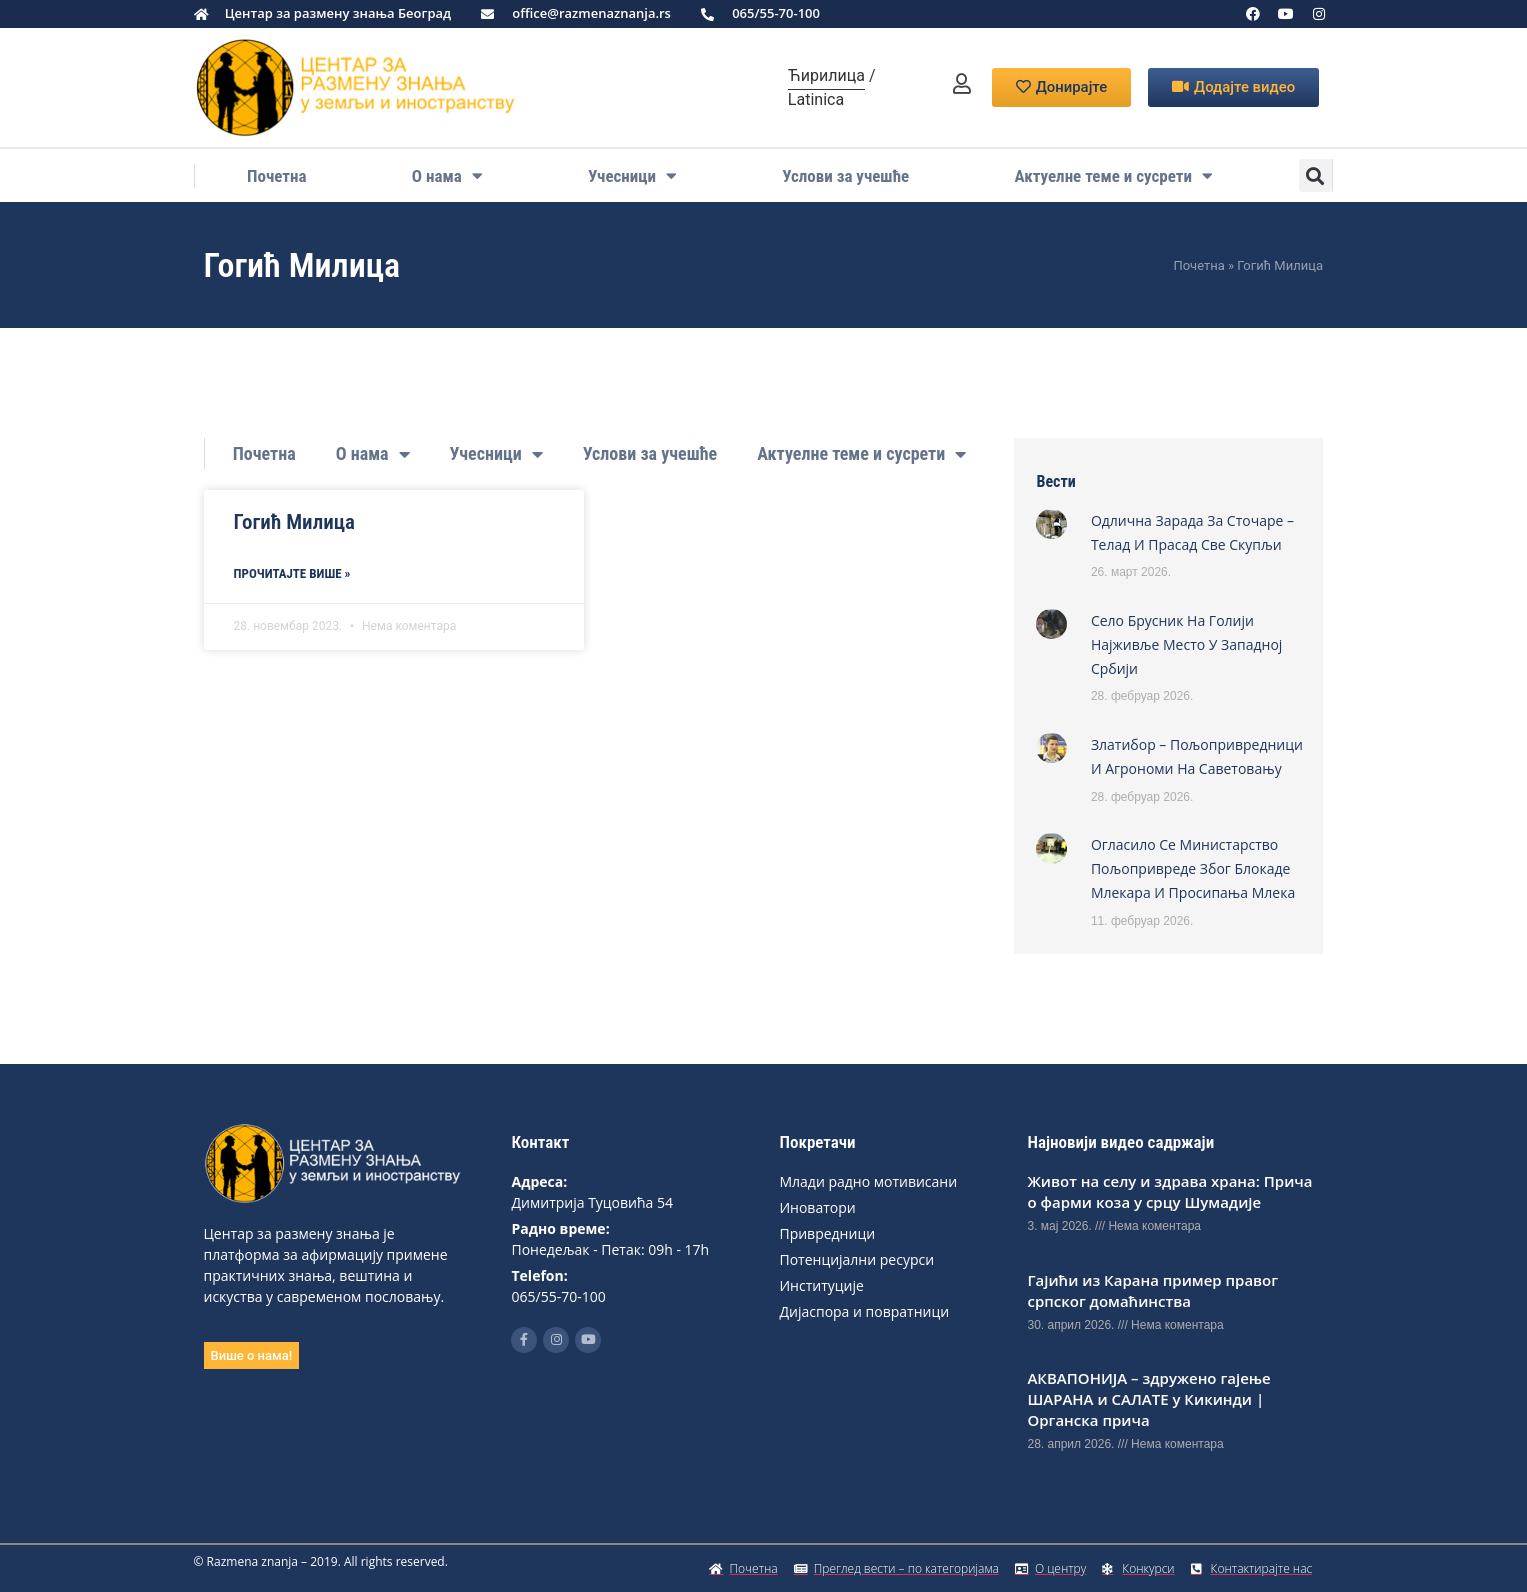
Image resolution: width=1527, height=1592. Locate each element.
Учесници (632, 176)
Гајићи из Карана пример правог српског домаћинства (1152, 1290)
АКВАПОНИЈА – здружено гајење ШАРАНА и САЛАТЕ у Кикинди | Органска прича (1148, 1399)
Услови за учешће (845, 176)
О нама (447, 176)
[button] (1315, 175)
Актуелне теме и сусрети (1113, 176)
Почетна (277, 176)
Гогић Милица (294, 522)
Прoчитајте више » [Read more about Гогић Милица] (292, 573)
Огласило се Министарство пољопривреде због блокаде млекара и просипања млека (1193, 868)
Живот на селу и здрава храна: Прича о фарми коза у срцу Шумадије (1169, 1191)
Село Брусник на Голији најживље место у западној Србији (1186, 644)
